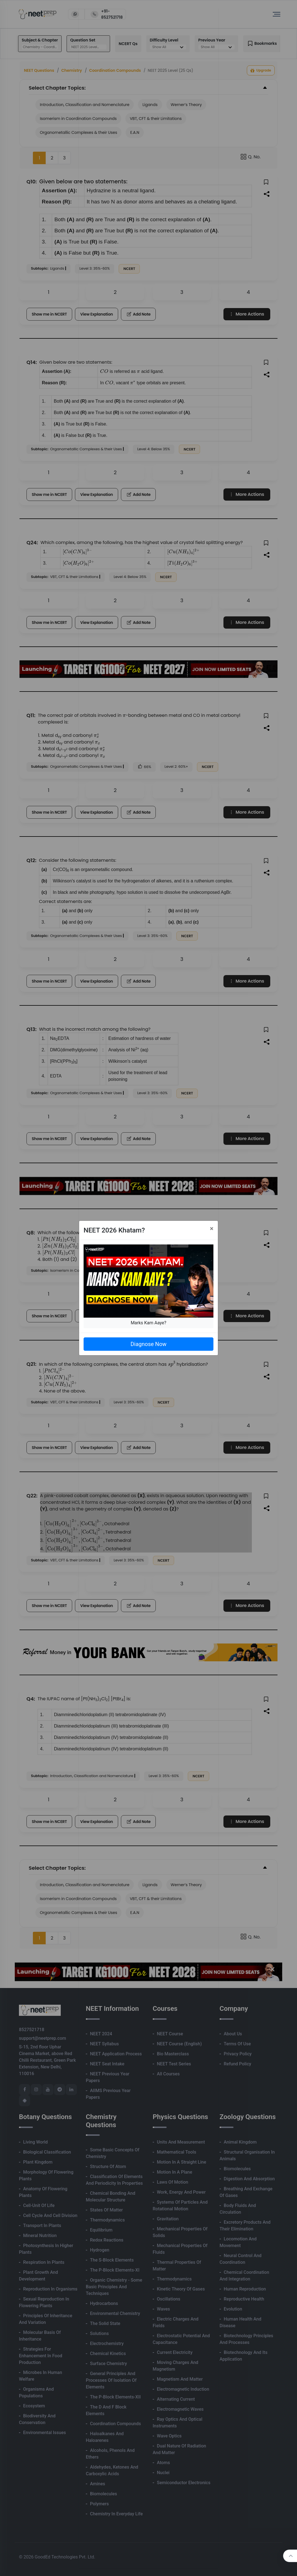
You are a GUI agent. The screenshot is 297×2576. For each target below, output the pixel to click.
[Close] (211, 1228)
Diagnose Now (148, 1344)
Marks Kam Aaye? (148, 1322)
